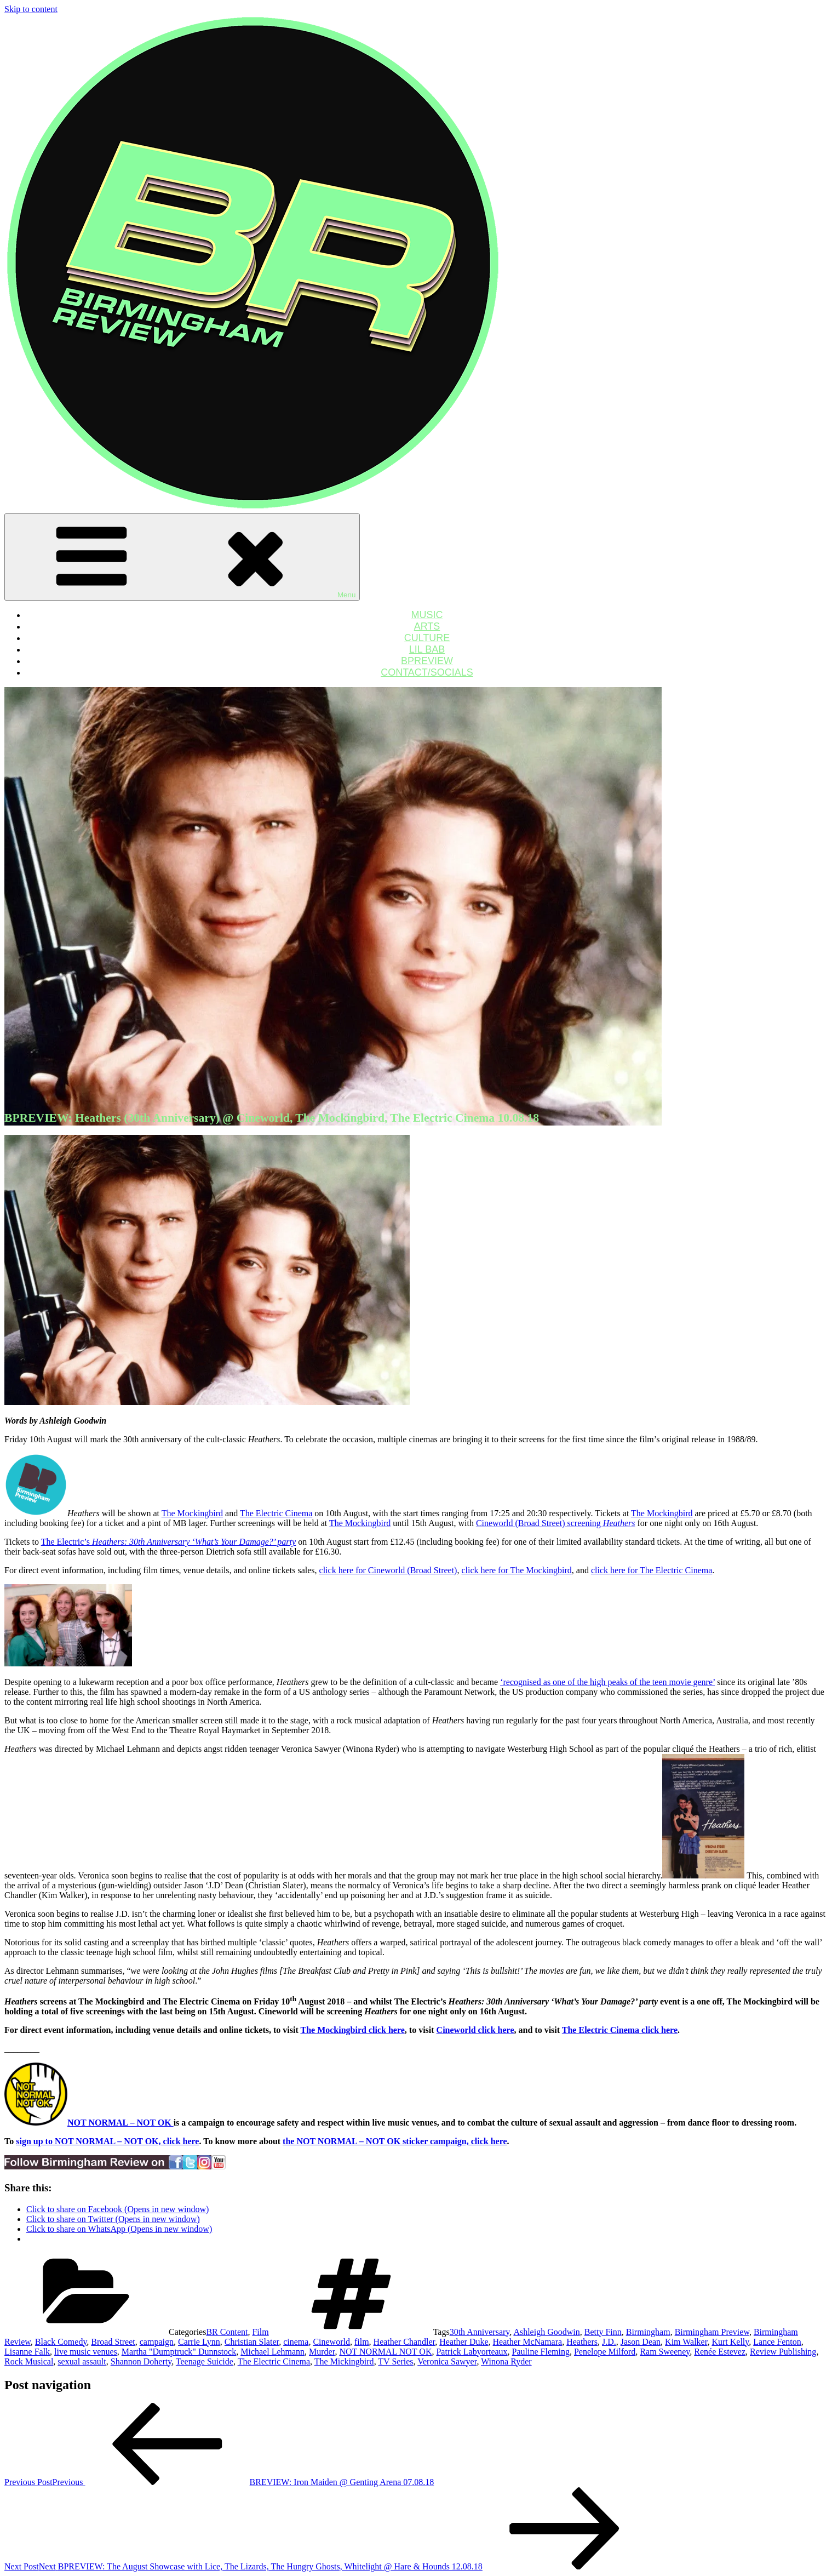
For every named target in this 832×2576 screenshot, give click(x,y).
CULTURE (427, 637)
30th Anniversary (480, 2332)
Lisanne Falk (27, 2351)
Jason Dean (641, 2341)
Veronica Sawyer (447, 2361)
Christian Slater (252, 2341)
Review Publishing (783, 2351)
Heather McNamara (528, 2341)
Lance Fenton (777, 2341)
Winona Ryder (506, 2361)
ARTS (427, 626)
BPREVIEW (427, 660)
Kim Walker (686, 2341)
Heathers (582, 2341)
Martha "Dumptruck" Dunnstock (179, 2351)
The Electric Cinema (276, 1513)
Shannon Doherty (141, 2361)
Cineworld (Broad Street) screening (555, 1523)
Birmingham (648, 2332)
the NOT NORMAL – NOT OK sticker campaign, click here (395, 2141)
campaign (157, 2341)
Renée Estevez (719, 2351)
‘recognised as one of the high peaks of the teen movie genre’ (607, 1682)
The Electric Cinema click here (620, 2030)
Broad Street (113, 2341)
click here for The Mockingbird (516, 1570)
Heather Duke (463, 2341)
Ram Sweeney (665, 2351)
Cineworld (331, 2341)
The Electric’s (168, 1541)
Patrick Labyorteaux (471, 2351)
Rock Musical (28, 2361)
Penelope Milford (604, 2351)
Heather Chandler (404, 2341)
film (361, 2341)
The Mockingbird (192, 1513)
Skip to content (31, 9)
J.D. (609, 2341)
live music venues (85, 2351)
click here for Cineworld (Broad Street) (388, 1570)
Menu (182, 557)
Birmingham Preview (712, 2332)
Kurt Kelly (730, 2341)
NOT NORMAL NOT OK (385, 2351)
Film (260, 2332)
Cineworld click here (475, 2030)
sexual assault (82, 2361)
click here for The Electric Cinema (651, 1570)
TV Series (395, 2361)
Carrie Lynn (199, 2341)
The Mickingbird (344, 2361)
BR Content (227, 2332)
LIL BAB (427, 649)
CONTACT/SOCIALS (427, 672)
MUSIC (427, 614)
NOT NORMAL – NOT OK (120, 2122)
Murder (322, 2351)
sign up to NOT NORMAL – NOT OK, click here (107, 2141)
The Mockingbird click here (352, 2030)
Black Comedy (61, 2341)
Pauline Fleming (541, 2351)
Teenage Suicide (204, 2361)
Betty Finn (603, 2332)
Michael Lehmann (272, 2351)
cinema (295, 2341)
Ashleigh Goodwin (546, 2332)
